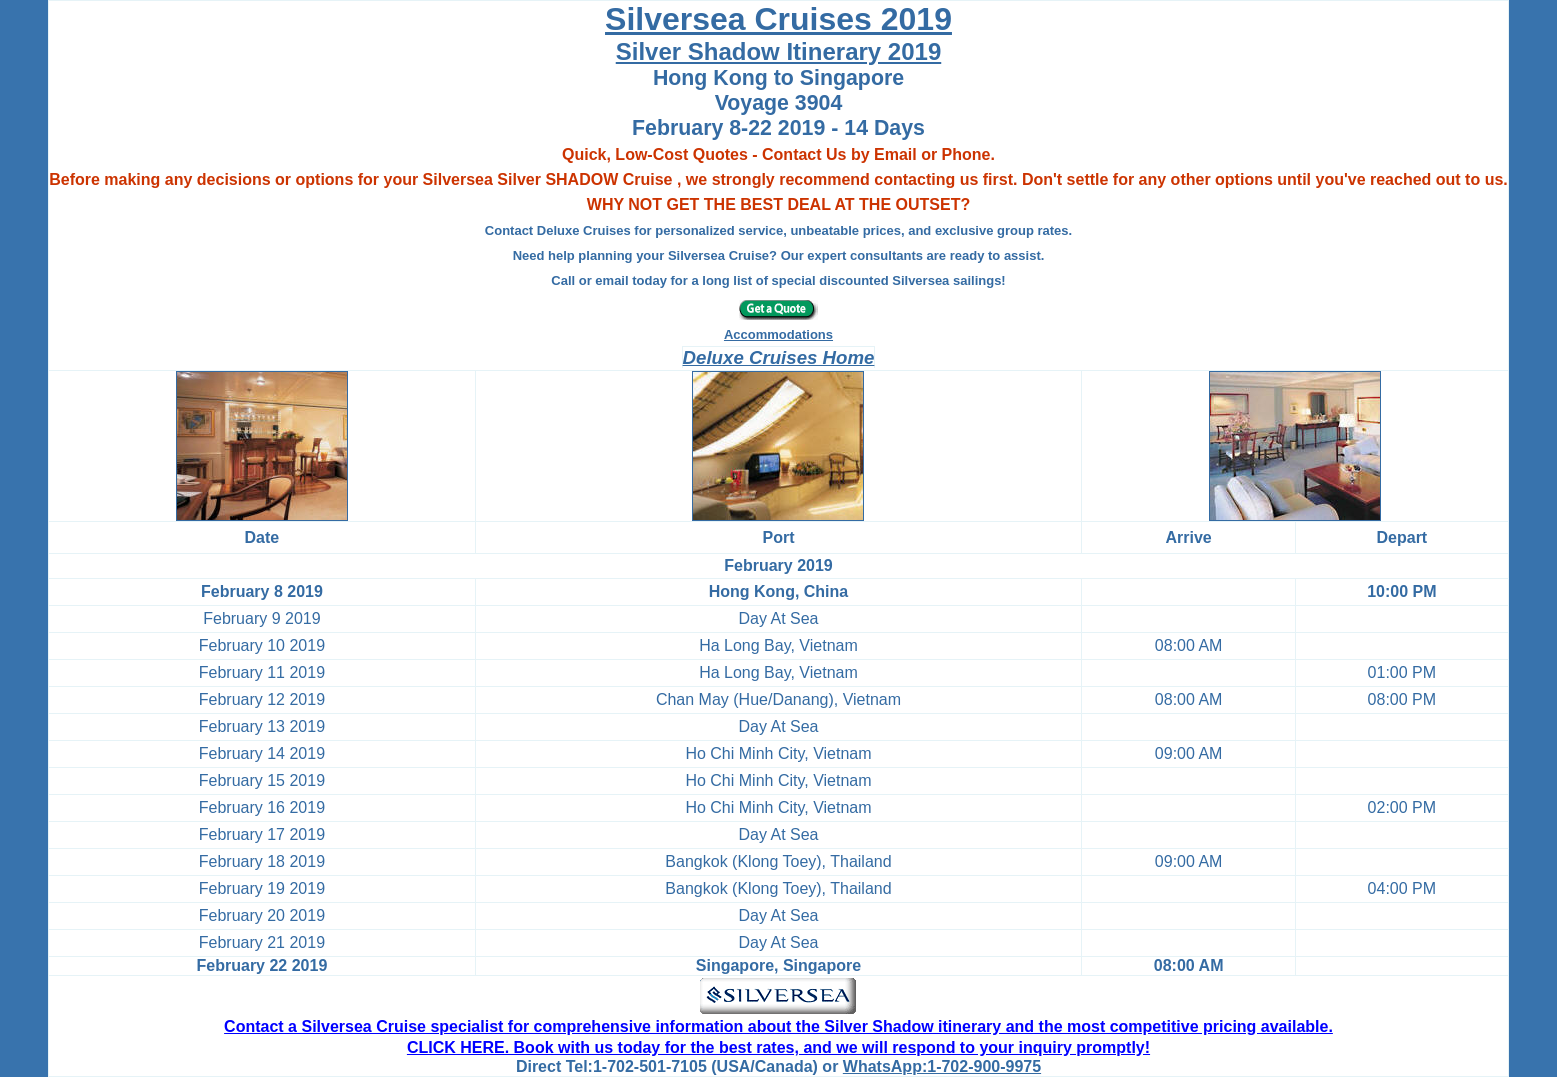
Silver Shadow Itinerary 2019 (779, 51)
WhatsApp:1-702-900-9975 (942, 1066)
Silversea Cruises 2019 (778, 19)
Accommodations (778, 334)
